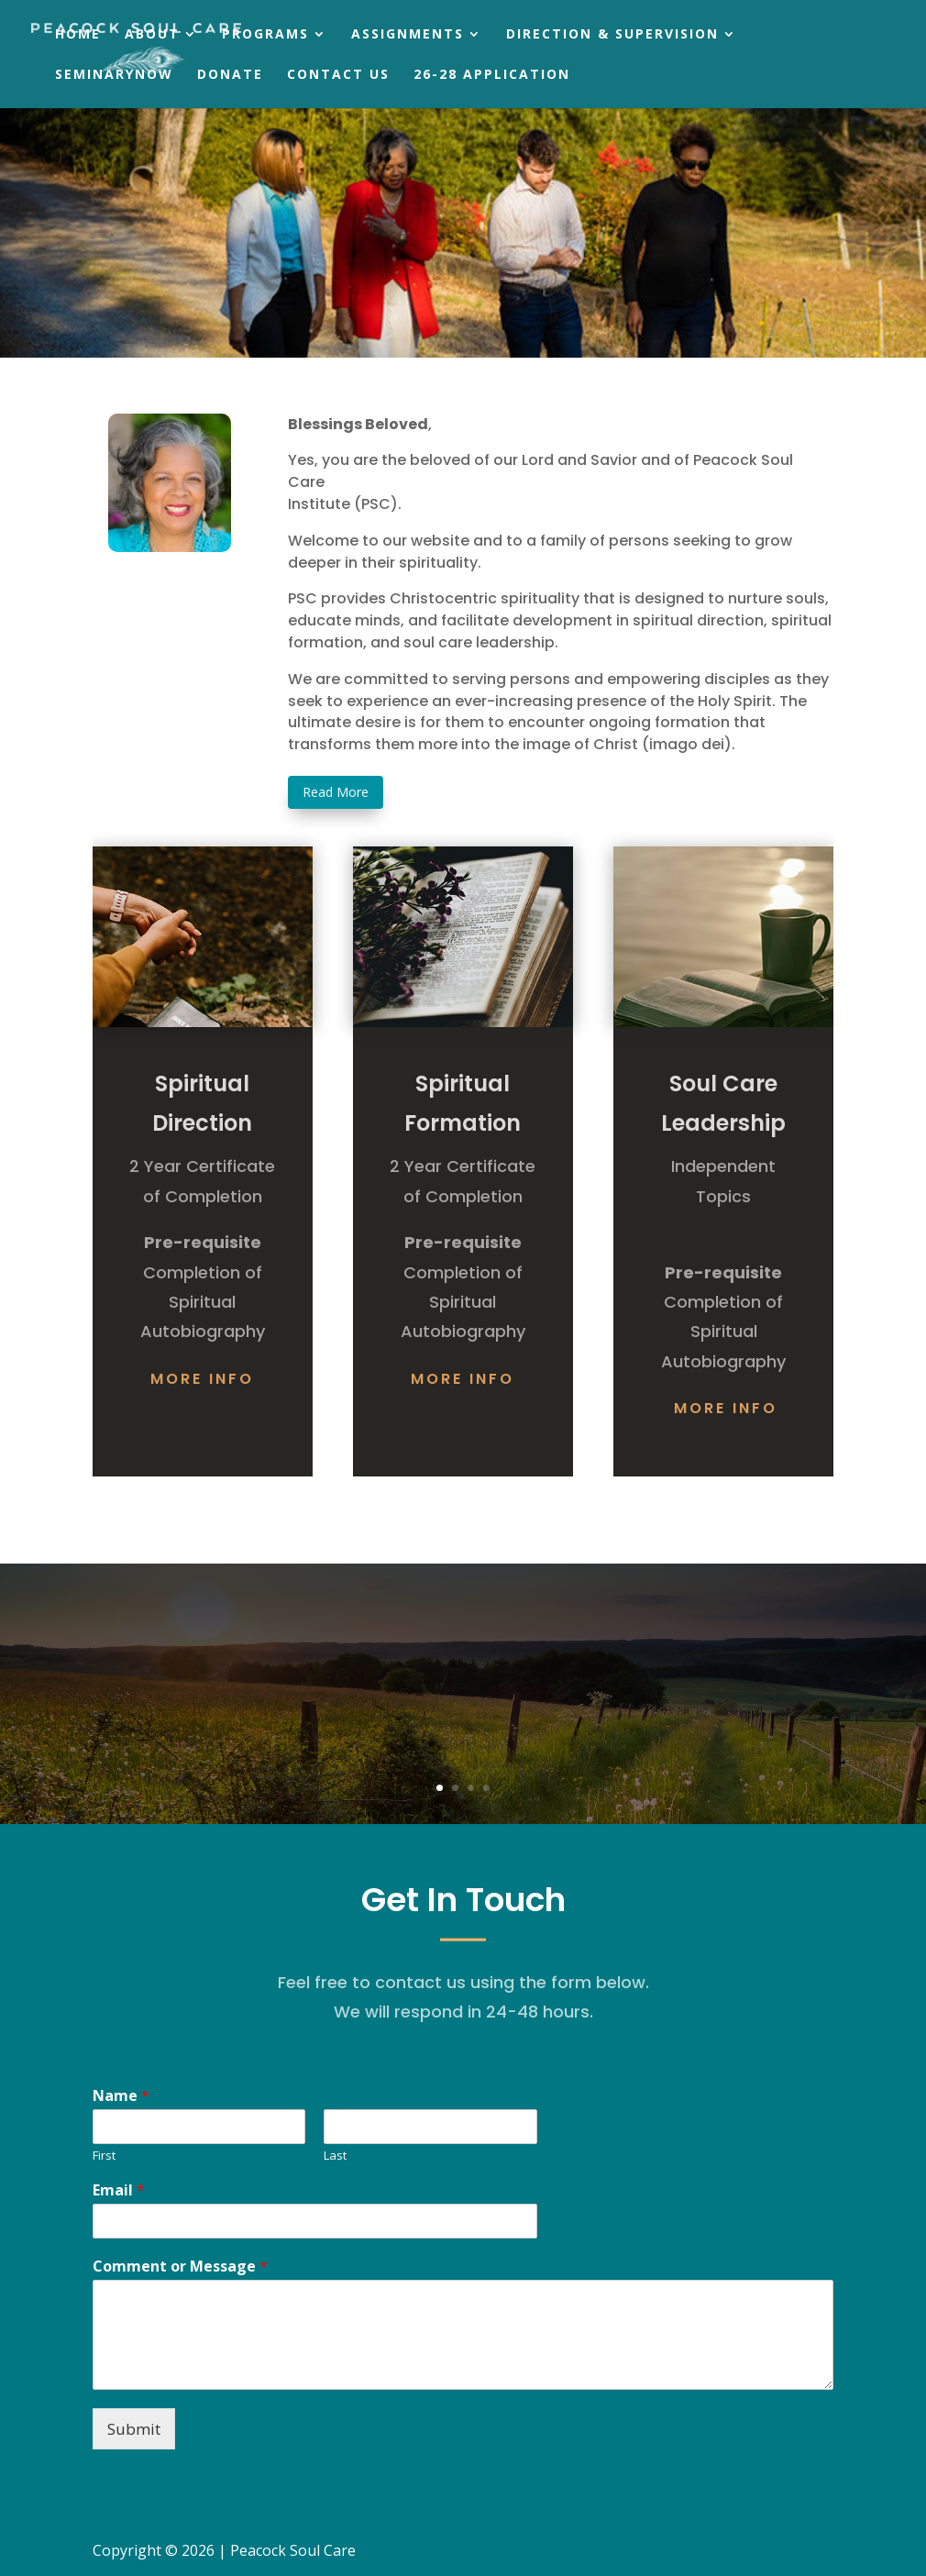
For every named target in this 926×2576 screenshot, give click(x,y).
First (104, 2155)
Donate (230, 75)
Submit (133, 2428)
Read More (336, 792)
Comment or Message (180, 2266)
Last (335, 2155)
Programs (265, 35)
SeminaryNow (114, 75)
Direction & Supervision (612, 35)
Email (119, 2190)
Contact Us (338, 75)
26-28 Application (491, 75)
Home (78, 35)
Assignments (407, 35)
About (152, 35)
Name (121, 2096)
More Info (202, 1378)
